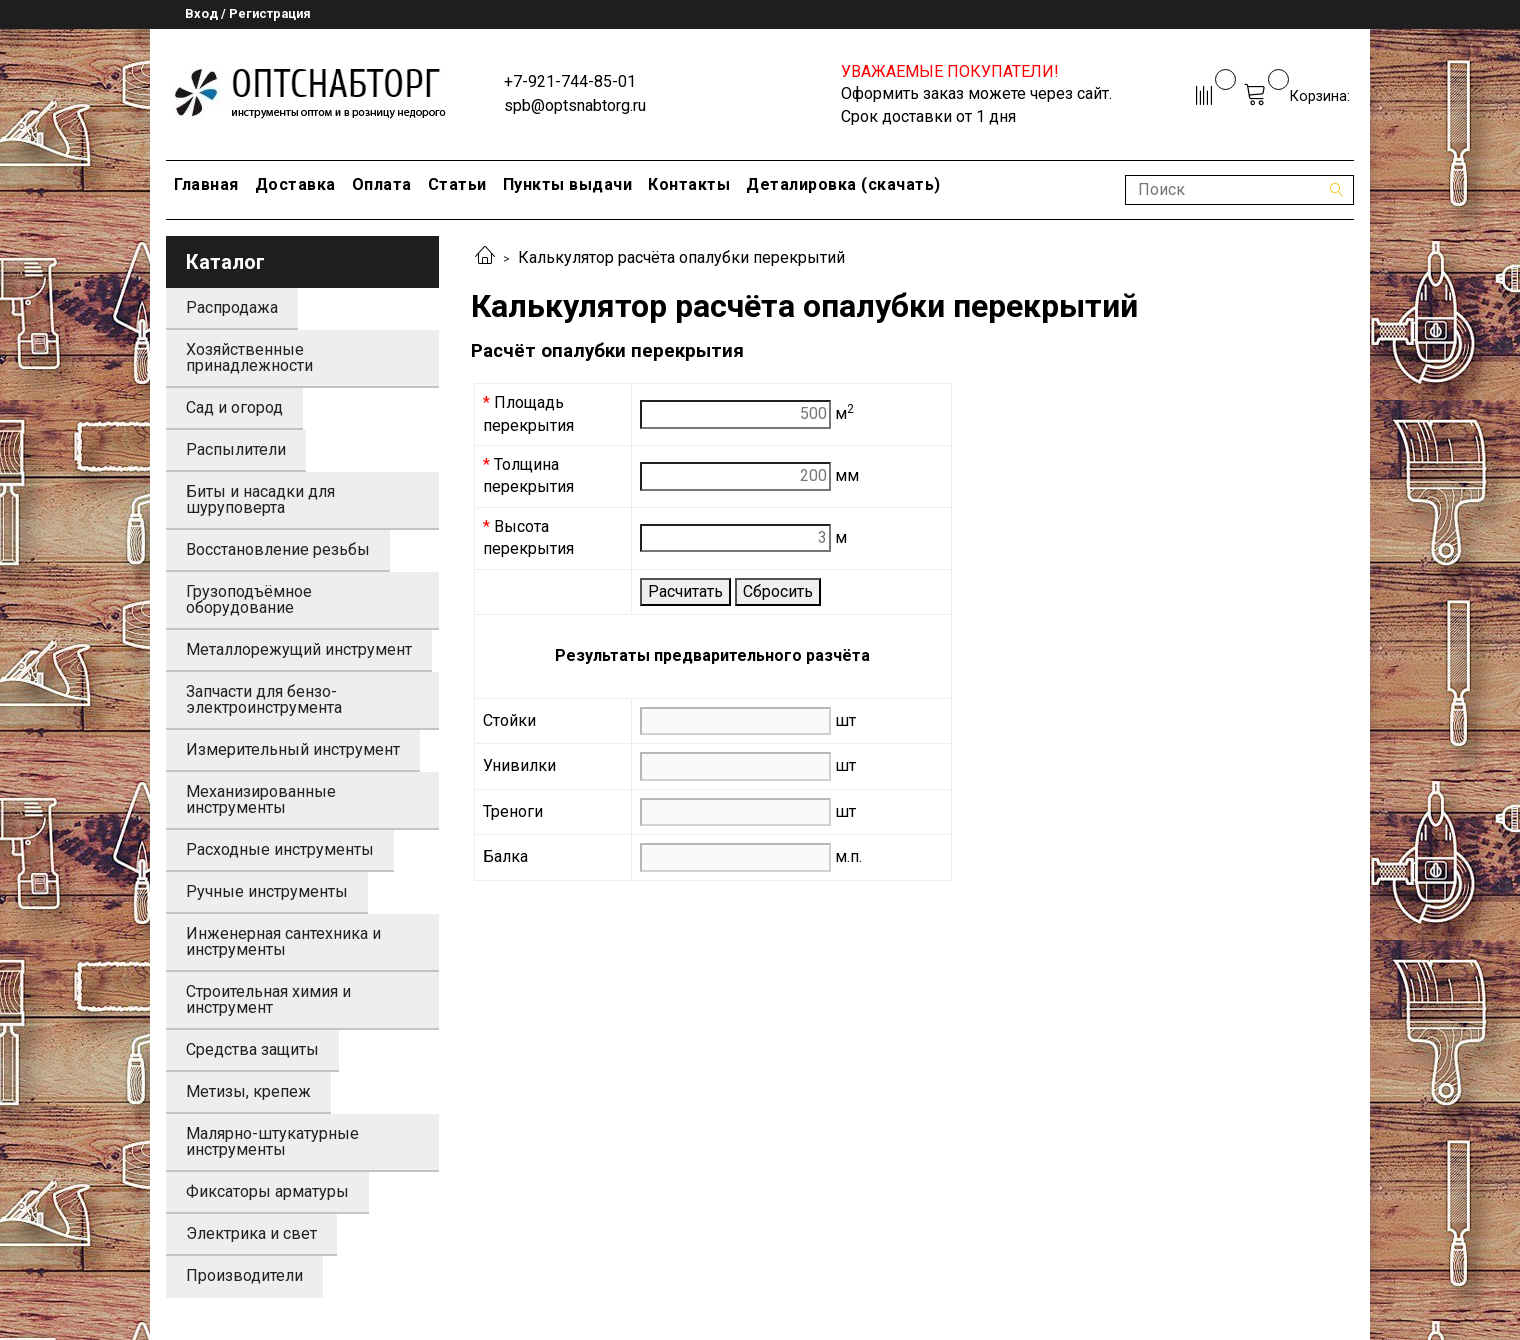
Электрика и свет (251, 1233)
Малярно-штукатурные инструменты (272, 1141)
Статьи (457, 184)
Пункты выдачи (568, 184)
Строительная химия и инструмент (268, 999)
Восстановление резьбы (278, 549)
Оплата (382, 184)
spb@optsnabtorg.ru (575, 105)
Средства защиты (252, 1049)
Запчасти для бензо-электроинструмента (264, 699)
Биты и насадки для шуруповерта (260, 499)
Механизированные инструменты (261, 799)
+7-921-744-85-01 (570, 81)
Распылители (236, 449)
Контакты (689, 184)
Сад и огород (234, 407)
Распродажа (232, 307)
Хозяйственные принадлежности (249, 357)
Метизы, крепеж (248, 1091)
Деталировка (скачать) (843, 184)
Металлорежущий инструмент (299, 649)
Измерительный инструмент (293, 749)
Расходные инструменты (280, 849)
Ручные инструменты (267, 891)
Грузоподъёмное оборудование (249, 599)
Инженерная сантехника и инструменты (283, 941)
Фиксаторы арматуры (267, 1191)
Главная (206, 184)
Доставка (295, 184)
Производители (244, 1275)
